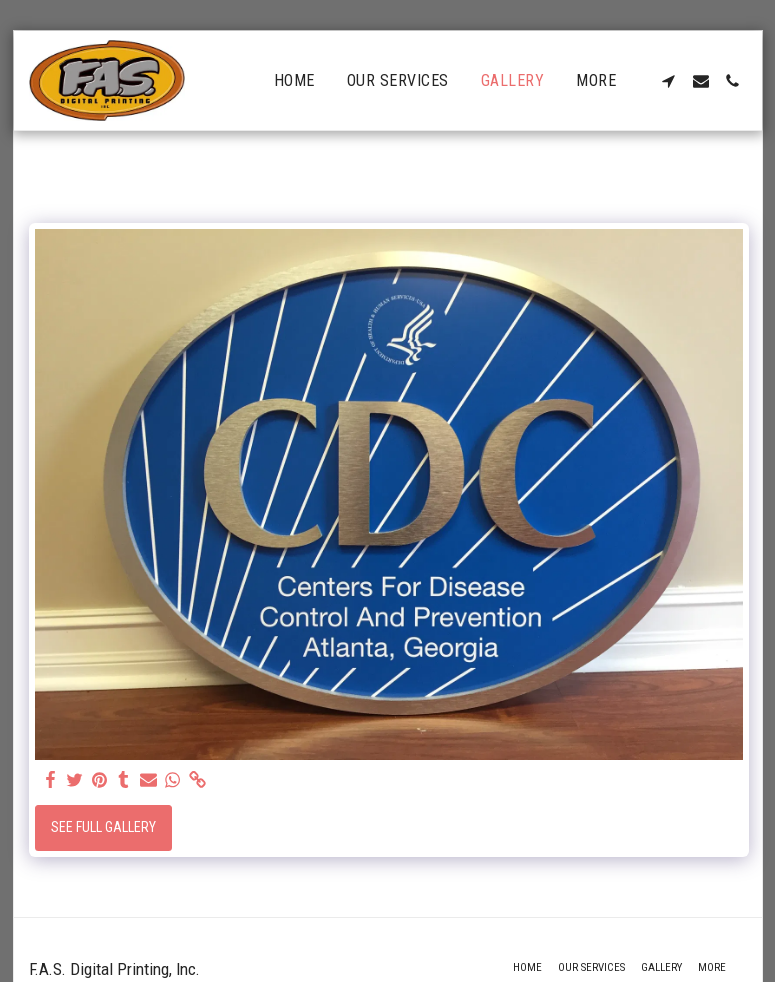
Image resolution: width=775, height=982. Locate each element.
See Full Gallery (103, 827)
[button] (669, 81)
